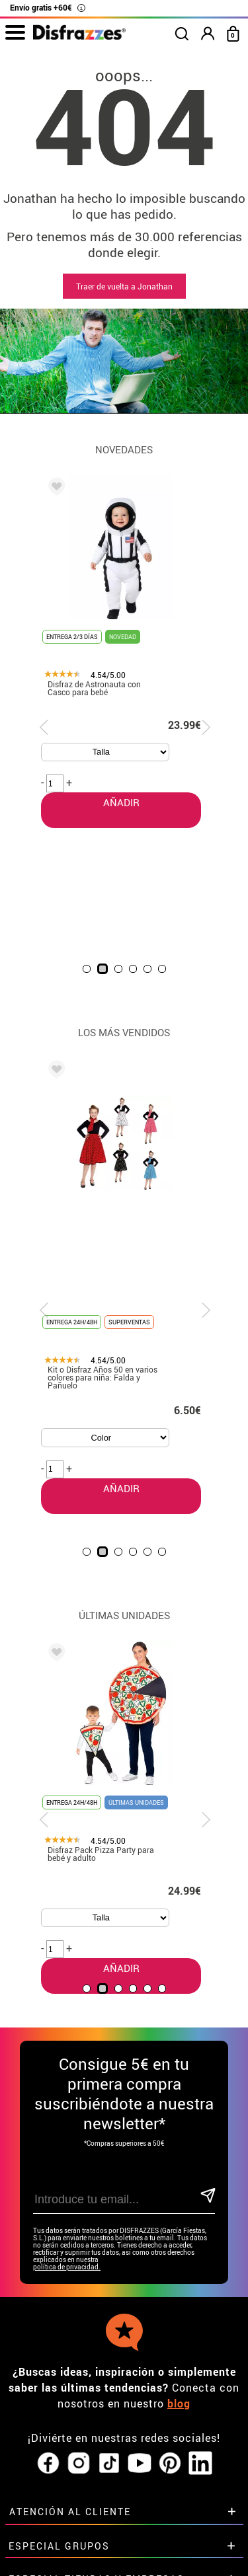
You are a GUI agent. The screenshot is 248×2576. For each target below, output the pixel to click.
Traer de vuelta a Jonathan (124, 286)
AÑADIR (102, 1239)
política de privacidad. (67, 2059)
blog (178, 2196)
